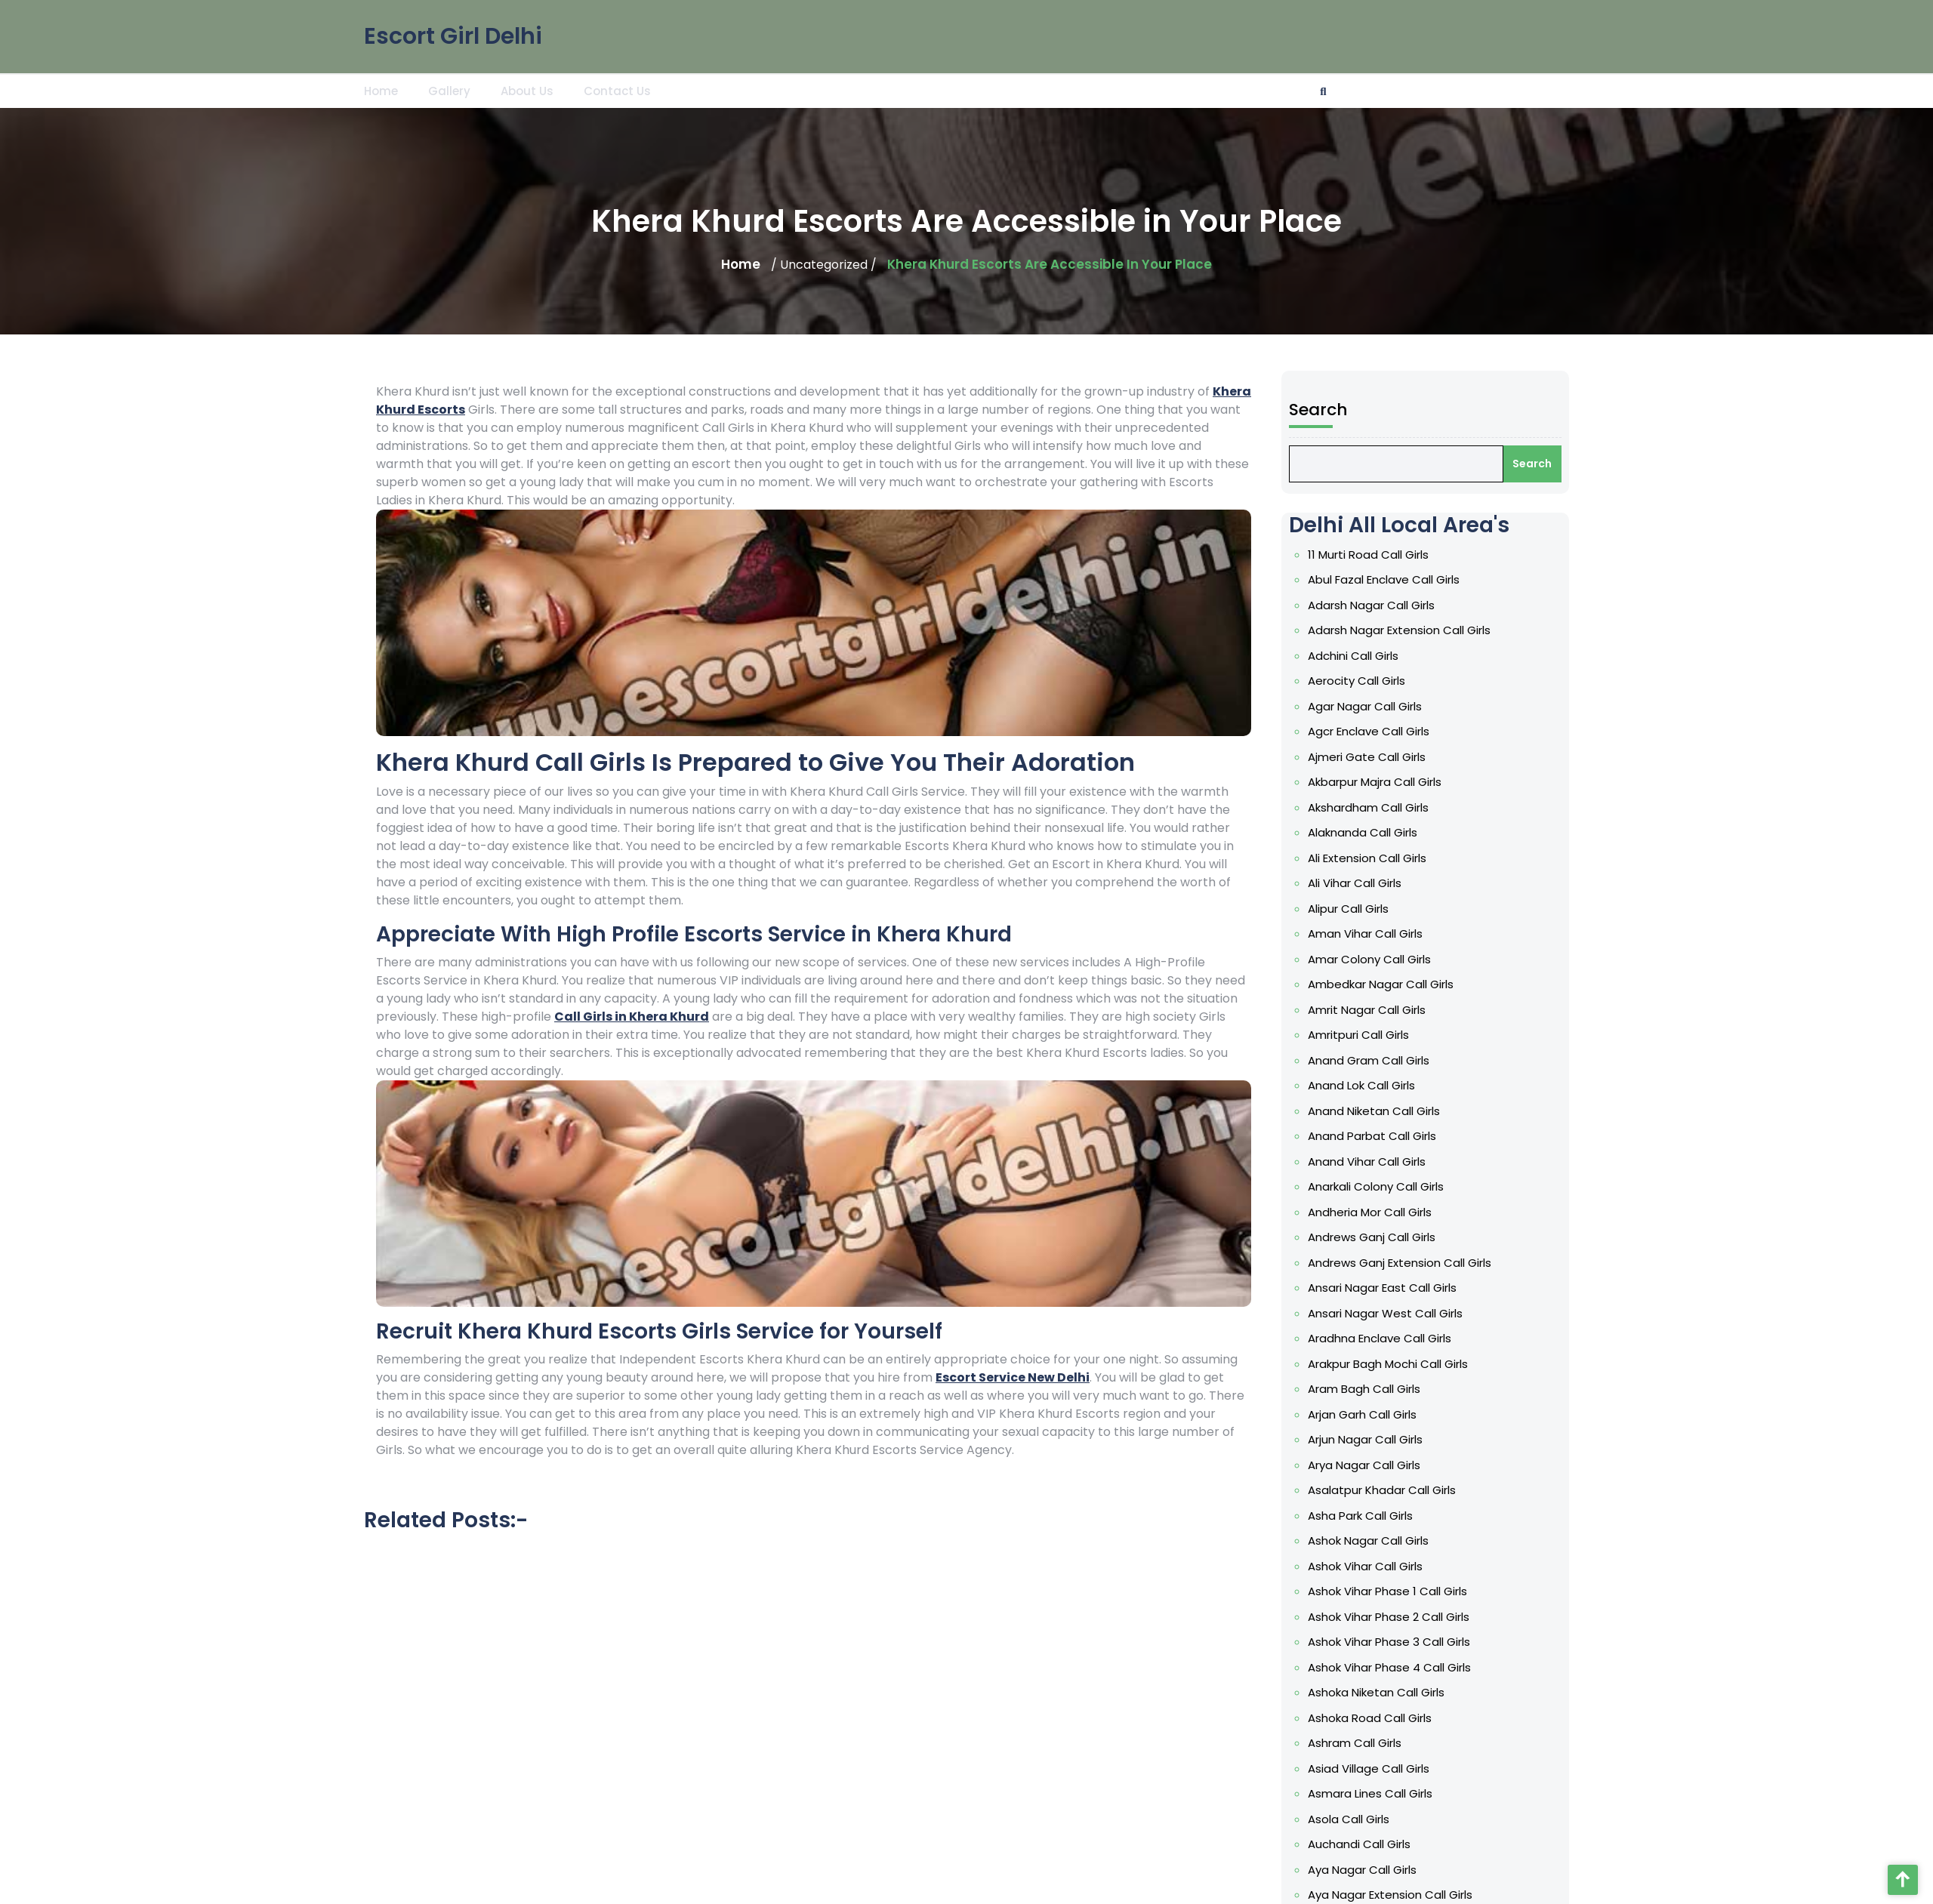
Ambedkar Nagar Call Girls (1392, 984)
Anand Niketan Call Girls (1385, 1111)
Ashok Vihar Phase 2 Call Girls (1400, 1617)
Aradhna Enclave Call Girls (1391, 1338)
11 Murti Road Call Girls (1379, 554)
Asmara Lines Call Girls (1381, 1793)
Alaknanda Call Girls (1374, 832)
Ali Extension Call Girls (1378, 858)
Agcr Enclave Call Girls (1380, 731)
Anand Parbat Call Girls (1383, 1136)
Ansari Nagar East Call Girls (1393, 1288)
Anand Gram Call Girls (1380, 1060)
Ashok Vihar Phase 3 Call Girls (1400, 1642)
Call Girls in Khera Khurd (631, 1016)
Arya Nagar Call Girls (1375, 1465)
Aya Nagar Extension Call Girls (1401, 1894)
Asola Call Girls (1360, 1819)
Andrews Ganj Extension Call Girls (1411, 1263)
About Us (527, 89)
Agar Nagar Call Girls (1376, 706)
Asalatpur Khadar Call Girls (1393, 1490)
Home (381, 89)
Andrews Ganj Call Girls (1383, 1237)
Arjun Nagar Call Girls (1376, 1439)
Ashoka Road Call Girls (1381, 1718)
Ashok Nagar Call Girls (1379, 1540)
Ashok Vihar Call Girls (1376, 1566)
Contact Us (617, 89)
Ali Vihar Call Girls (1366, 883)
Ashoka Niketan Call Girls (1387, 1692)
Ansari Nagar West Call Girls (1396, 1313)
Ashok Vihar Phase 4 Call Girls (1400, 1667)
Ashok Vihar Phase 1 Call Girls (1398, 1591)
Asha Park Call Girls (1371, 1516)
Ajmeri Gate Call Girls (1378, 757)
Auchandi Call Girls (1370, 1844)
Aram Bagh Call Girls (1375, 1389)
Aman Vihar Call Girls (1376, 933)
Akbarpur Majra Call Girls (1386, 782)
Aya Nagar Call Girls (1373, 1870)
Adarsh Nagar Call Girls (1382, 605)
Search (1329, 409)
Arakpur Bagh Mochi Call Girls (1399, 1364)
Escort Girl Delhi (453, 33)
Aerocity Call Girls (1368, 681)
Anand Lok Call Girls (1372, 1085)
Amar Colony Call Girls (1380, 959)
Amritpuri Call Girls (1369, 1035)
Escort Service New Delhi (1013, 1377)
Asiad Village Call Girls (1380, 1768)
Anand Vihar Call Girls (1378, 1161)
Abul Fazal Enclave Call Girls (1395, 579)
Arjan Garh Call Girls (1373, 1414)
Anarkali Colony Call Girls (1387, 1186)
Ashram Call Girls (1366, 1743)
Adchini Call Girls (1364, 656)
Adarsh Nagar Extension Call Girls (1410, 630)
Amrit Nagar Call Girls (1378, 1010)
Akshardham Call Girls (1379, 807)
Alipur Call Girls (1359, 909)
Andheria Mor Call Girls (1381, 1212)
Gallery (449, 89)
